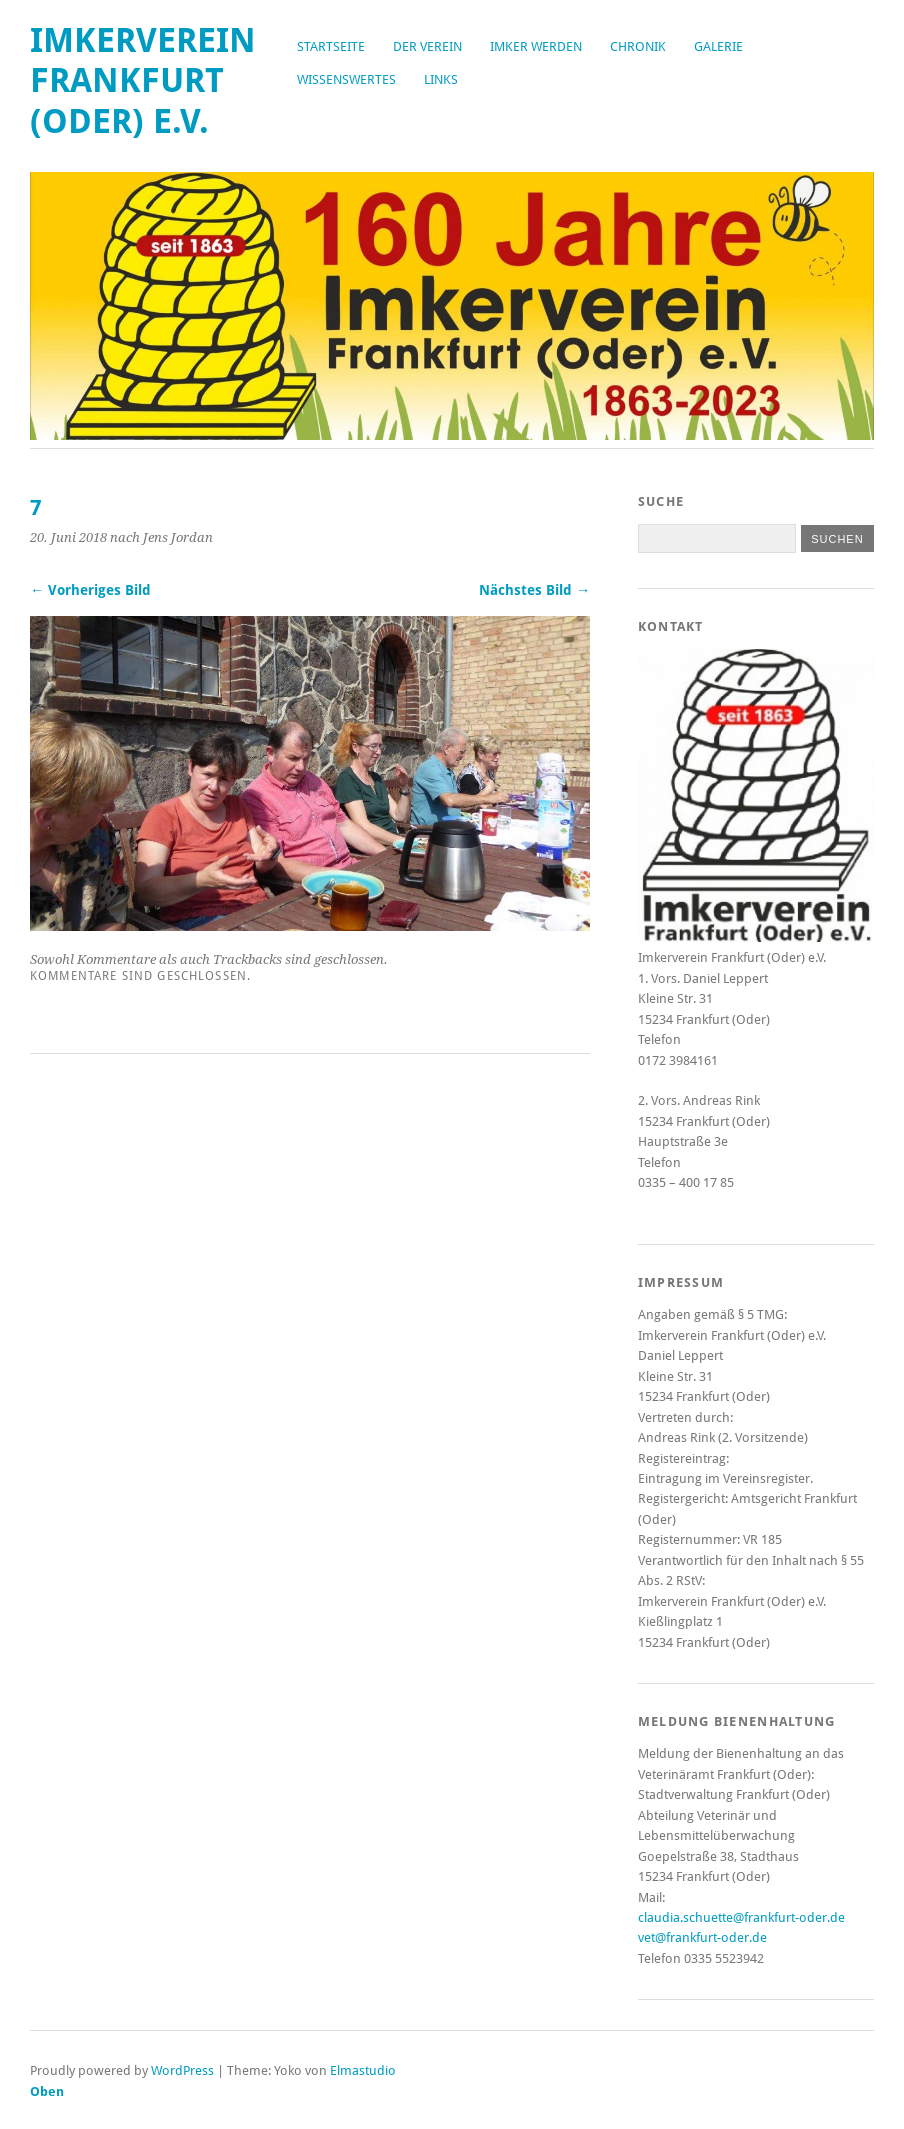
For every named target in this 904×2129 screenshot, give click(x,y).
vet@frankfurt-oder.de (702, 1937)
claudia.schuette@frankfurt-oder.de (741, 1917)
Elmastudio (363, 2070)
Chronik (638, 46)
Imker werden (536, 46)
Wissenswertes (346, 79)
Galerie (718, 46)
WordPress (182, 2070)
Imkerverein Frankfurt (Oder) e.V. (143, 81)
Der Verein (427, 46)
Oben (47, 2091)
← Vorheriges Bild (90, 590)
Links (441, 79)
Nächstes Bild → (534, 590)
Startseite (331, 46)
